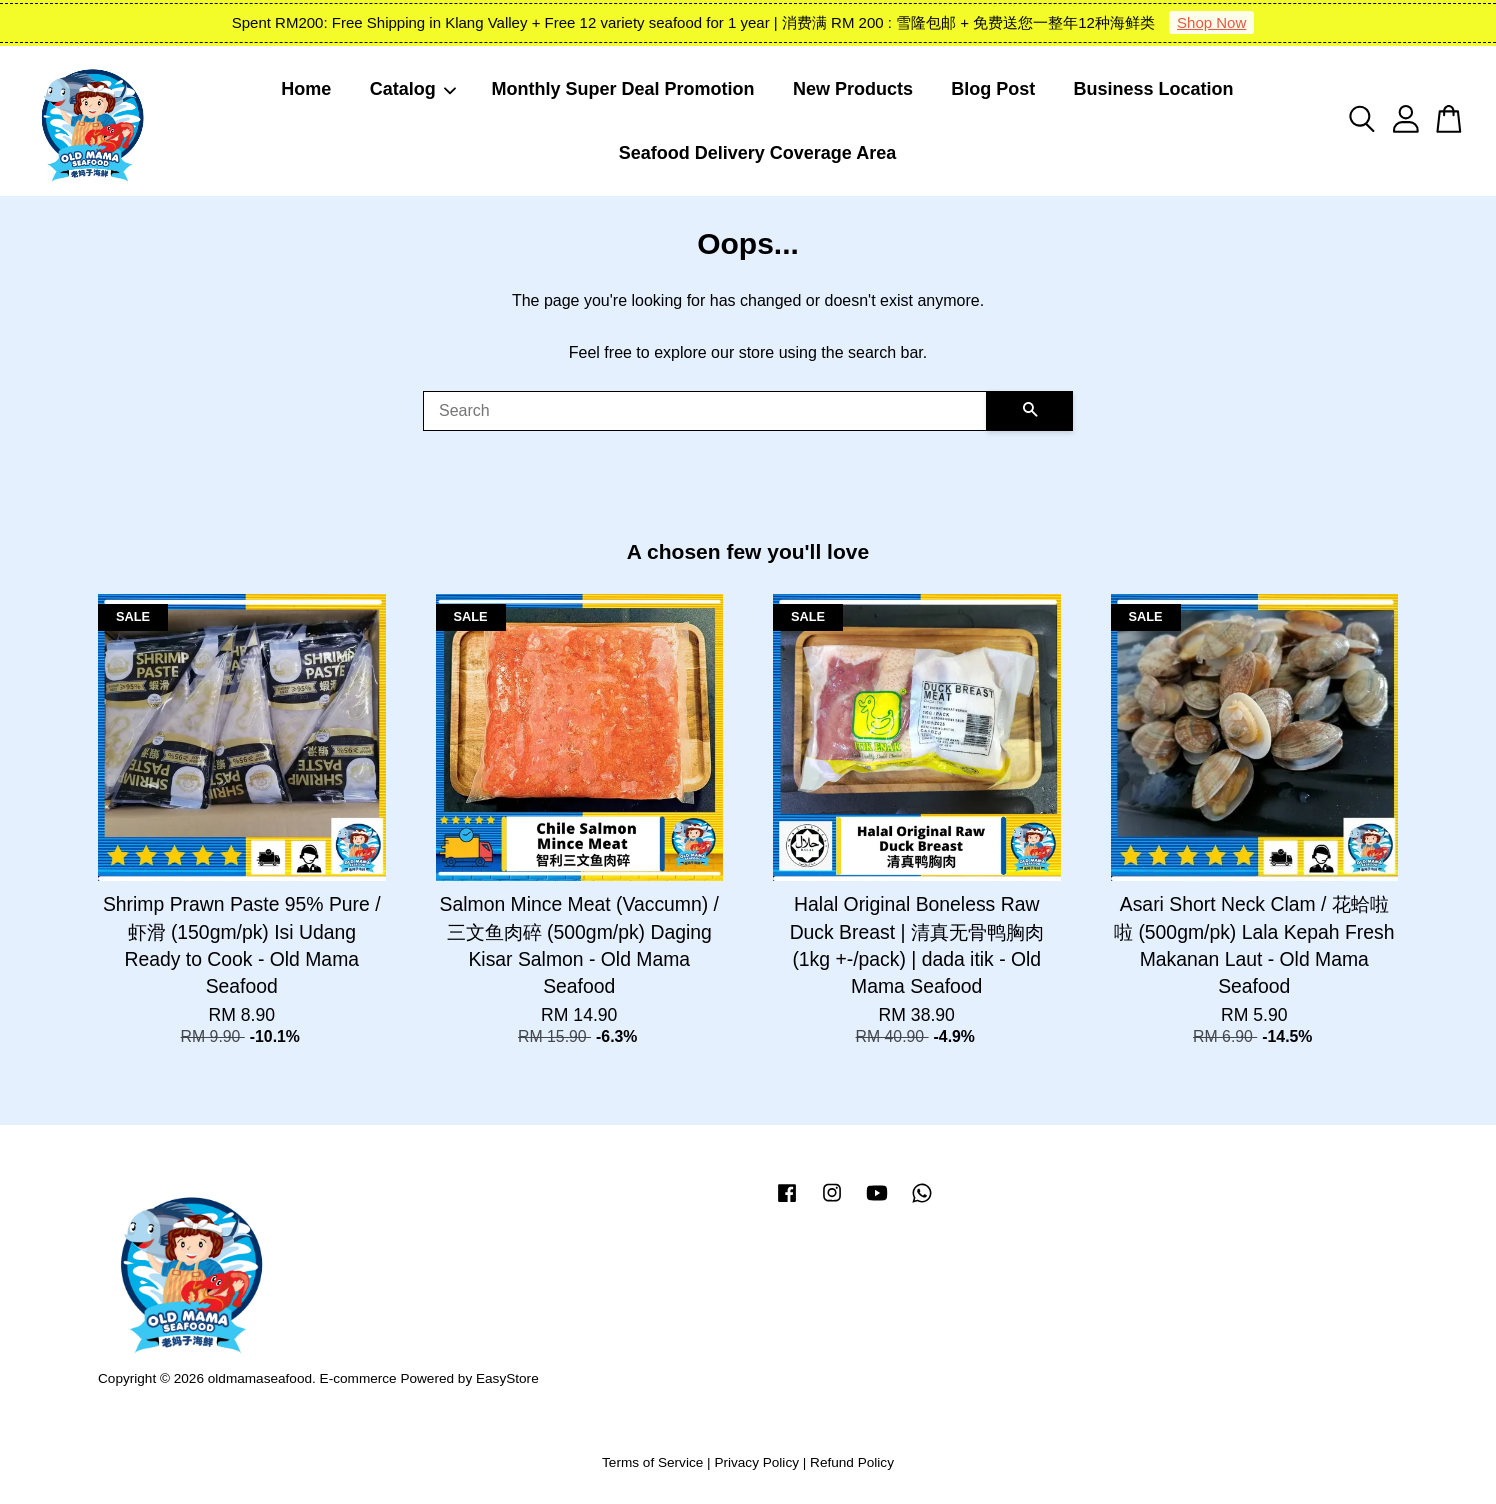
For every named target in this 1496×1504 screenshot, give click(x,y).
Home (306, 89)
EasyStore (507, 1378)
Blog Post (993, 89)
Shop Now (1211, 22)
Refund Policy (852, 1462)
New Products (853, 89)
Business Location (1154, 89)
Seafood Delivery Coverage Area (757, 153)
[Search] (705, 411)
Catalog (414, 89)
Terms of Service (652, 1462)
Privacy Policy (756, 1462)
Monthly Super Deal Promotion (623, 89)
